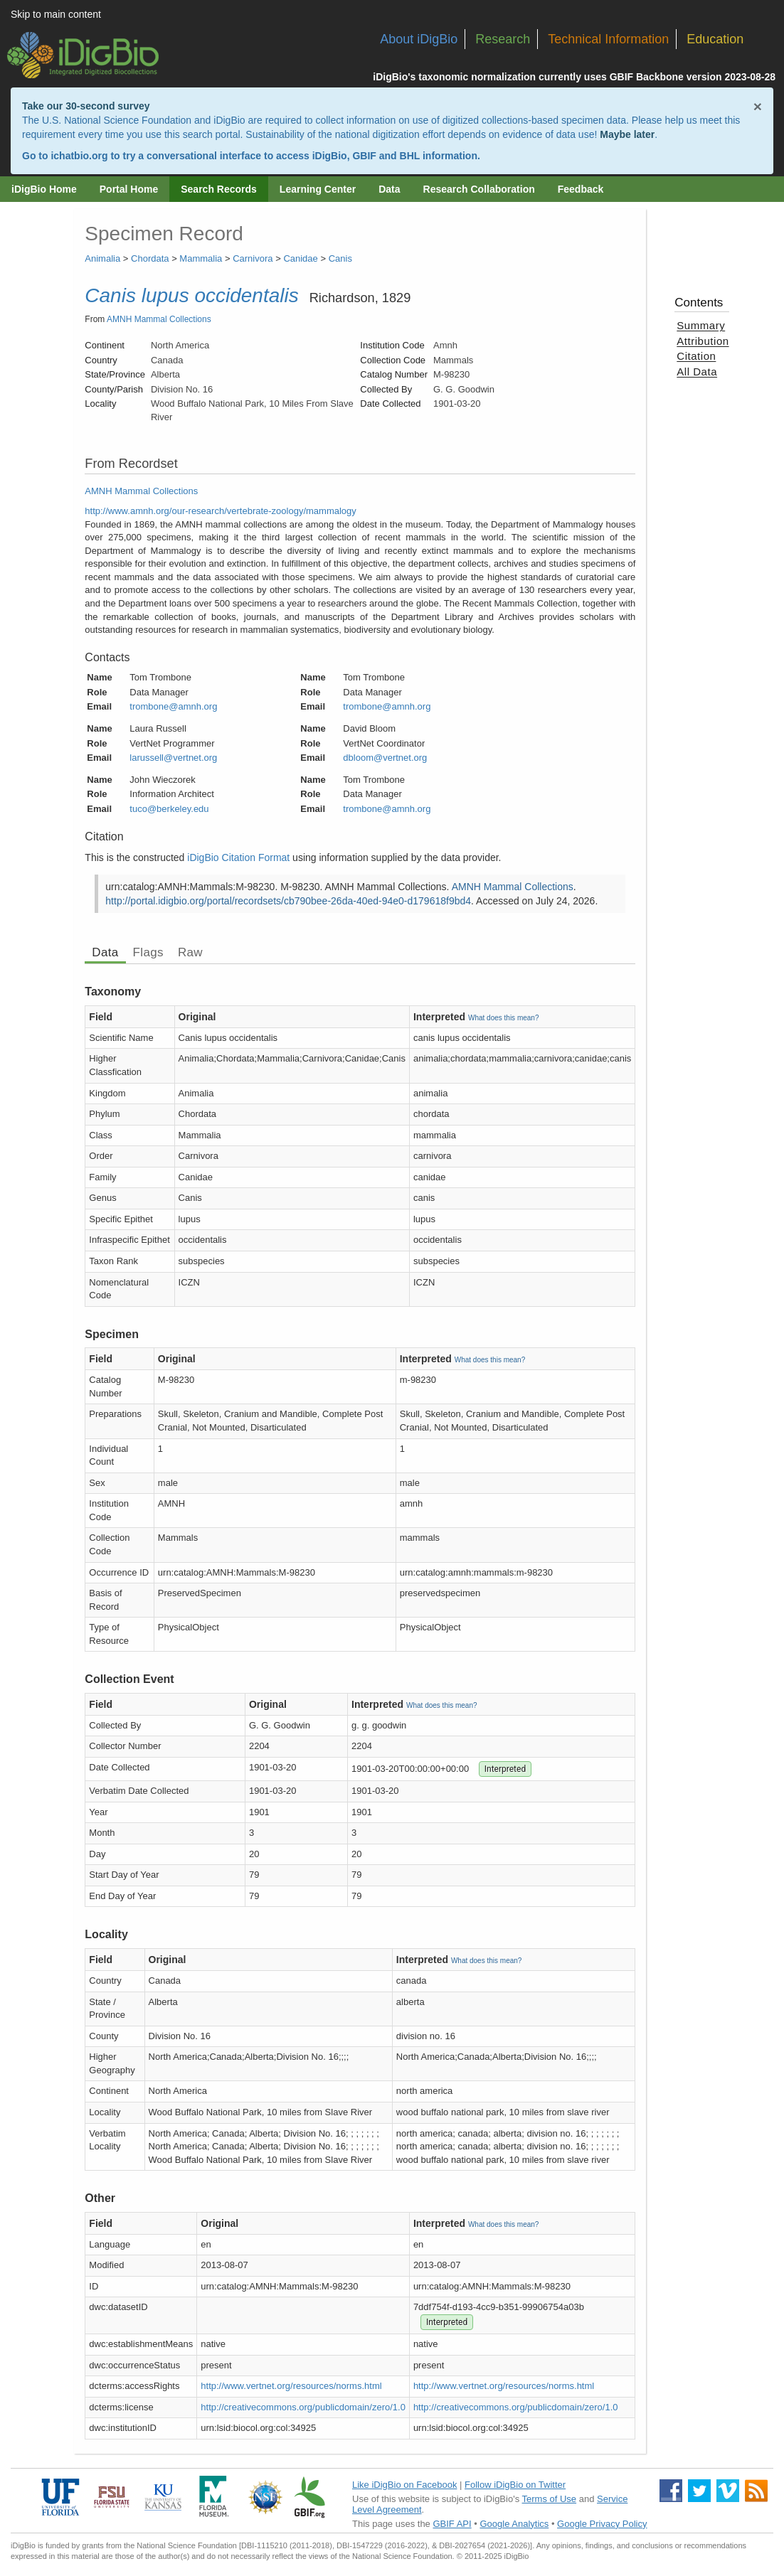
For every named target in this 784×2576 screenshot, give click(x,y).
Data (389, 189)
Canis (340, 258)
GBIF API (452, 2523)
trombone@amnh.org (173, 706)
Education (715, 39)
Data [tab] (105, 952)
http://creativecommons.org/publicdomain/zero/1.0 (303, 2407)
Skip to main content (56, 14)
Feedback (581, 189)
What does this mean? (503, 1018)
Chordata (150, 258)
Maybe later (627, 134)
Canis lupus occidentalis (191, 295)
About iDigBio (418, 39)
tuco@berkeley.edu (168, 808)
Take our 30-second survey (85, 106)
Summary (701, 325)
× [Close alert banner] (757, 106)
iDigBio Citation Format (238, 857)
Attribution (703, 341)
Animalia (102, 258)
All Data (697, 371)
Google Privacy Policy (602, 2523)
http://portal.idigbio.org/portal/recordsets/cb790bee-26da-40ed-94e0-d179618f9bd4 (288, 901)
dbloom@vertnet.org (385, 757)
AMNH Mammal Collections (159, 319)
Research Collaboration (479, 189)
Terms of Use (549, 2499)
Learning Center (318, 189)
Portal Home (129, 189)
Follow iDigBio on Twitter (515, 2484)
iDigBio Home (44, 189)
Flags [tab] (148, 952)
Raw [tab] (190, 952)
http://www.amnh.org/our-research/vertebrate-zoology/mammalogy (220, 511)
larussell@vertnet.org (173, 757)
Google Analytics (514, 2523)
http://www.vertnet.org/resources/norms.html (291, 2385)
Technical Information (608, 39)
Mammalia (200, 258)
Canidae (300, 258)
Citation (696, 356)
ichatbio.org (79, 155)
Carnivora (252, 258)
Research (502, 39)
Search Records (219, 189)
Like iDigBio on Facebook (404, 2484)
